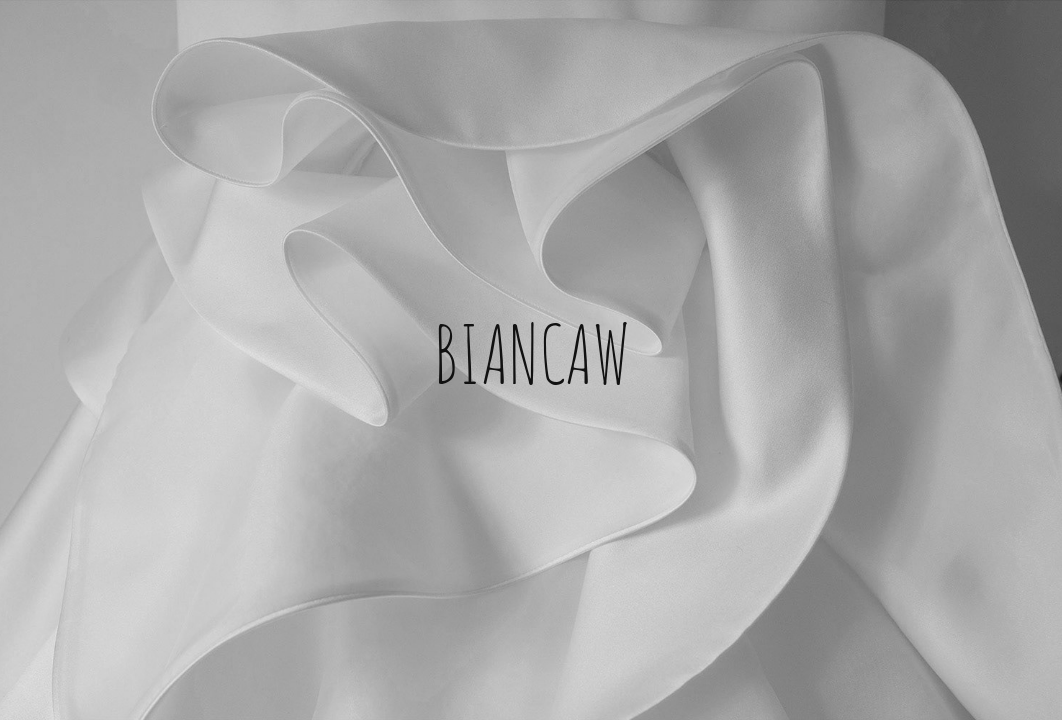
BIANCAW (531, 350)
